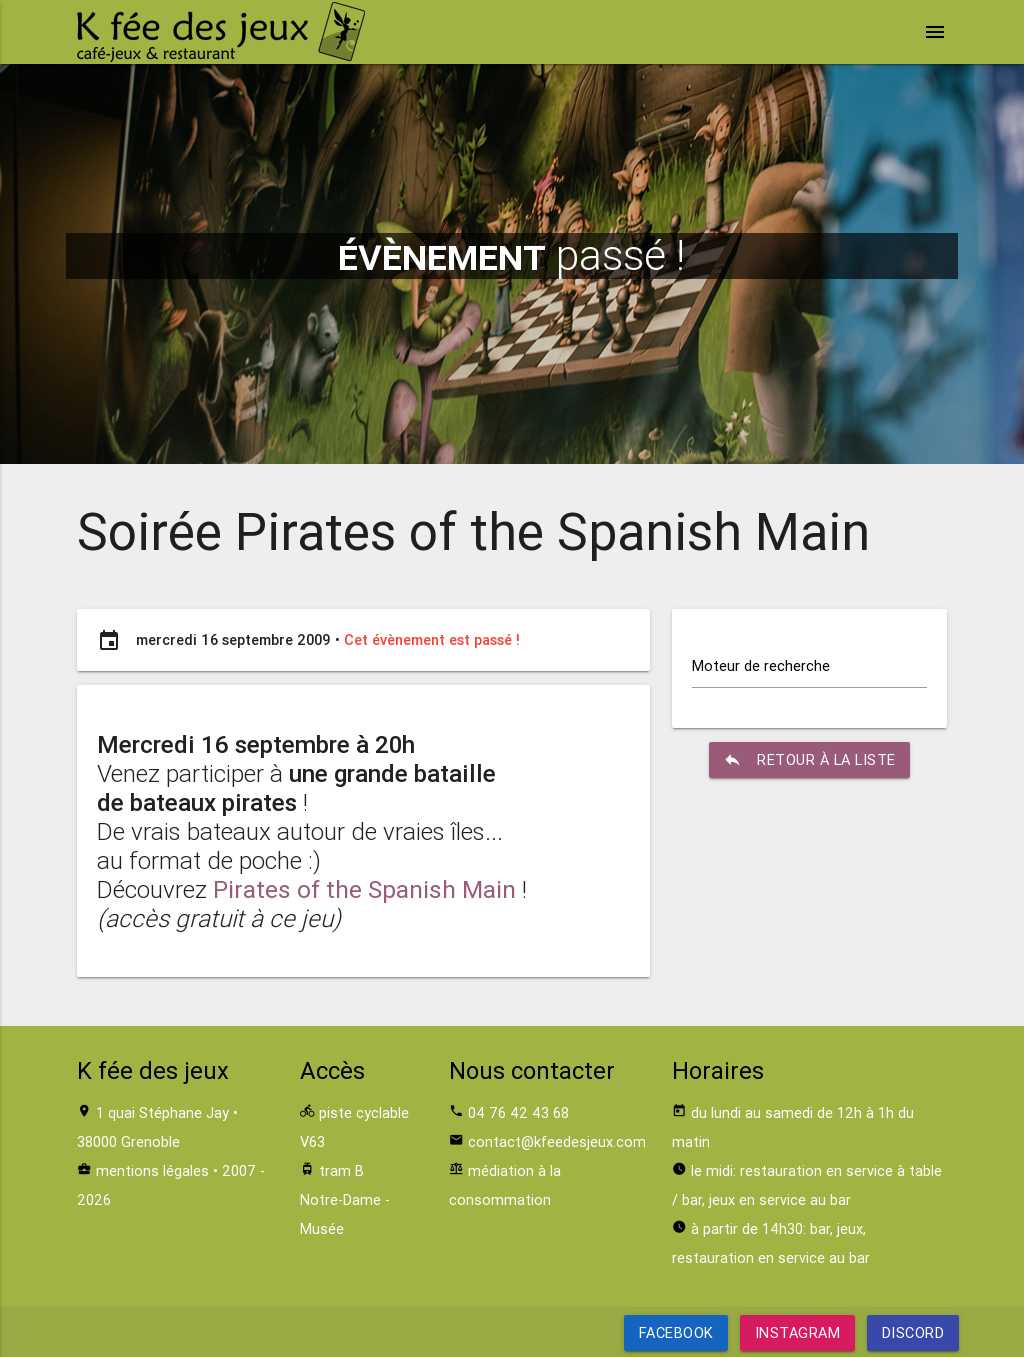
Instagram (798, 1332)
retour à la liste (809, 760)
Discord (912, 1332)
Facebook (676, 1332)
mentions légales (152, 1170)
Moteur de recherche (761, 665)
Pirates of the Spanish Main (364, 889)
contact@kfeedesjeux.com (557, 1141)
